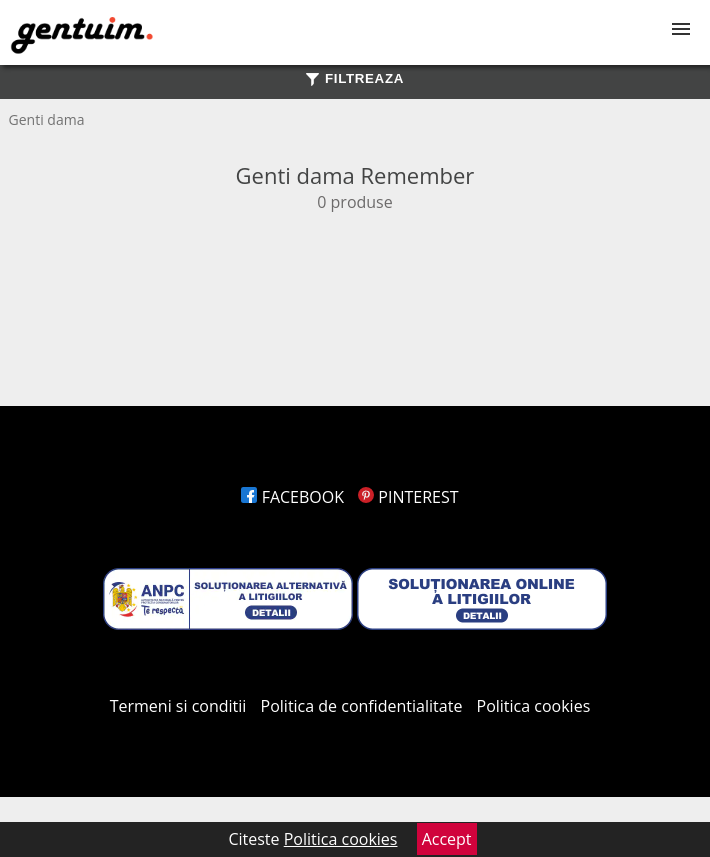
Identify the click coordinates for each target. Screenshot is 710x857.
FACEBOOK (292, 497)
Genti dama (47, 119)
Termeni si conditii (178, 706)
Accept (447, 839)
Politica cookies (534, 706)
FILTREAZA (355, 78)
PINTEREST (408, 497)
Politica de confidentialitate (362, 706)
